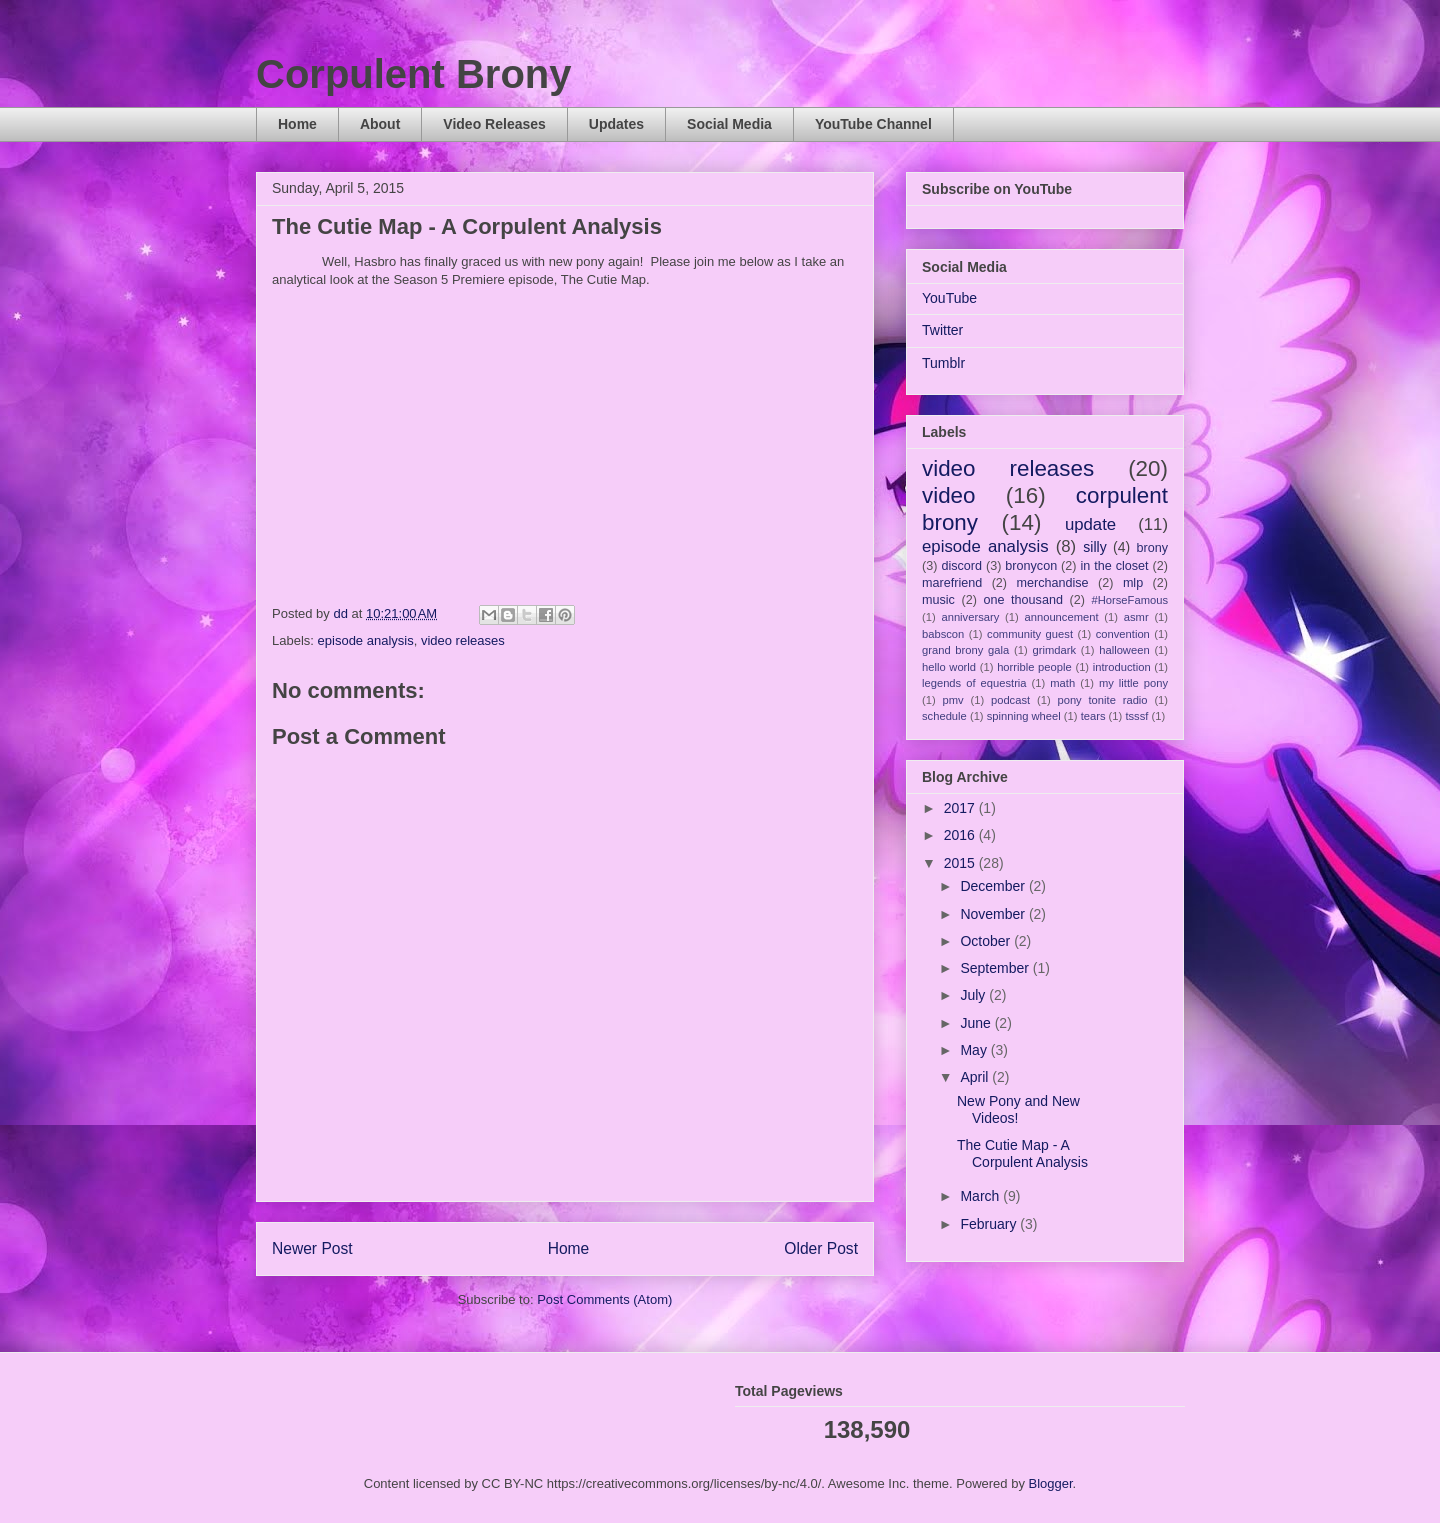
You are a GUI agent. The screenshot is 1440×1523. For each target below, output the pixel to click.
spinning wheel (1024, 716)
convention (1123, 634)
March (981, 1196)
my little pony (1133, 683)
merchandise (1052, 583)
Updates (616, 124)
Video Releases (494, 124)
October (987, 941)
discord (961, 566)
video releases (463, 640)
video (949, 495)
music (938, 600)
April (976, 1077)
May (975, 1050)
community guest (1030, 634)
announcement (1062, 617)
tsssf (1136, 716)
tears (1093, 716)
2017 (961, 808)
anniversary (970, 617)
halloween (1124, 650)
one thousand (1022, 600)
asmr (1136, 617)
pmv (953, 700)
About (380, 124)
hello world (949, 667)
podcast (1010, 700)
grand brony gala (965, 650)
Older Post (821, 1248)
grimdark (1054, 650)
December (994, 886)
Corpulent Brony (414, 74)
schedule (944, 716)
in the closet (1114, 566)
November (994, 914)
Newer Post (312, 1248)
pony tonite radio (1102, 700)
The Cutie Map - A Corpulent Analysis (1022, 1153)
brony (1153, 548)
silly (1094, 547)
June (977, 1023)
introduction (1122, 667)
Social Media (729, 124)
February (990, 1224)
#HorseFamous (1130, 600)
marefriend (952, 583)
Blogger (1051, 1483)
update (1090, 524)
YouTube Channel (873, 124)
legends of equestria (974, 683)
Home (297, 124)
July (974, 995)
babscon (943, 634)
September (996, 968)
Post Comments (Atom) (604, 1299)
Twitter (942, 330)
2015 (961, 863)
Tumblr (943, 363)
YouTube (949, 298)
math (1062, 683)
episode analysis (366, 640)
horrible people (1034, 667)
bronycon (1031, 566)
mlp (1133, 583)
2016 (961, 835)
